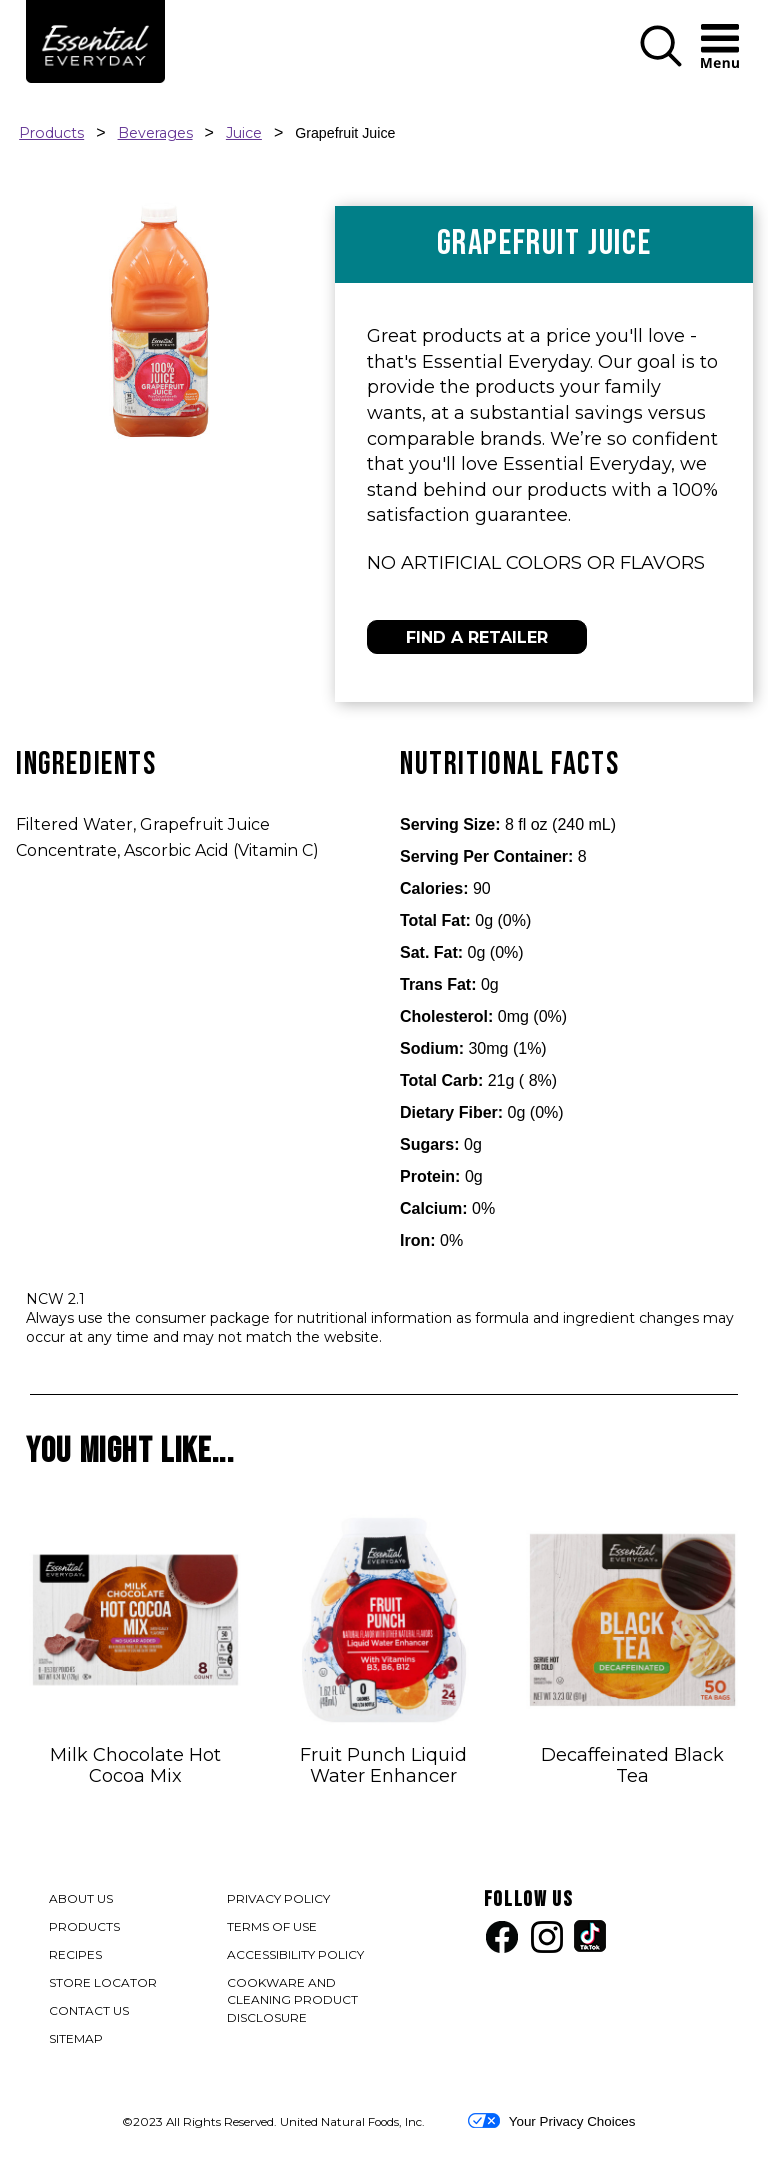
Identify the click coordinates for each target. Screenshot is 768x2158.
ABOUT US (81, 1898)
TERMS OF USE (273, 1928)
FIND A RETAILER (477, 637)
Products (51, 133)
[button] (661, 62)
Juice (244, 133)
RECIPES (75, 1954)
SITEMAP (76, 2038)
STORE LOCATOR (103, 1982)
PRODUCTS (84, 1926)
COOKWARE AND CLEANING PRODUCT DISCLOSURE (292, 2002)
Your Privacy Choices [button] (551, 2121)
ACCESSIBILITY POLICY (296, 1956)
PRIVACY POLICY (279, 1900)
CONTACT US (89, 2010)
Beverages (155, 133)
